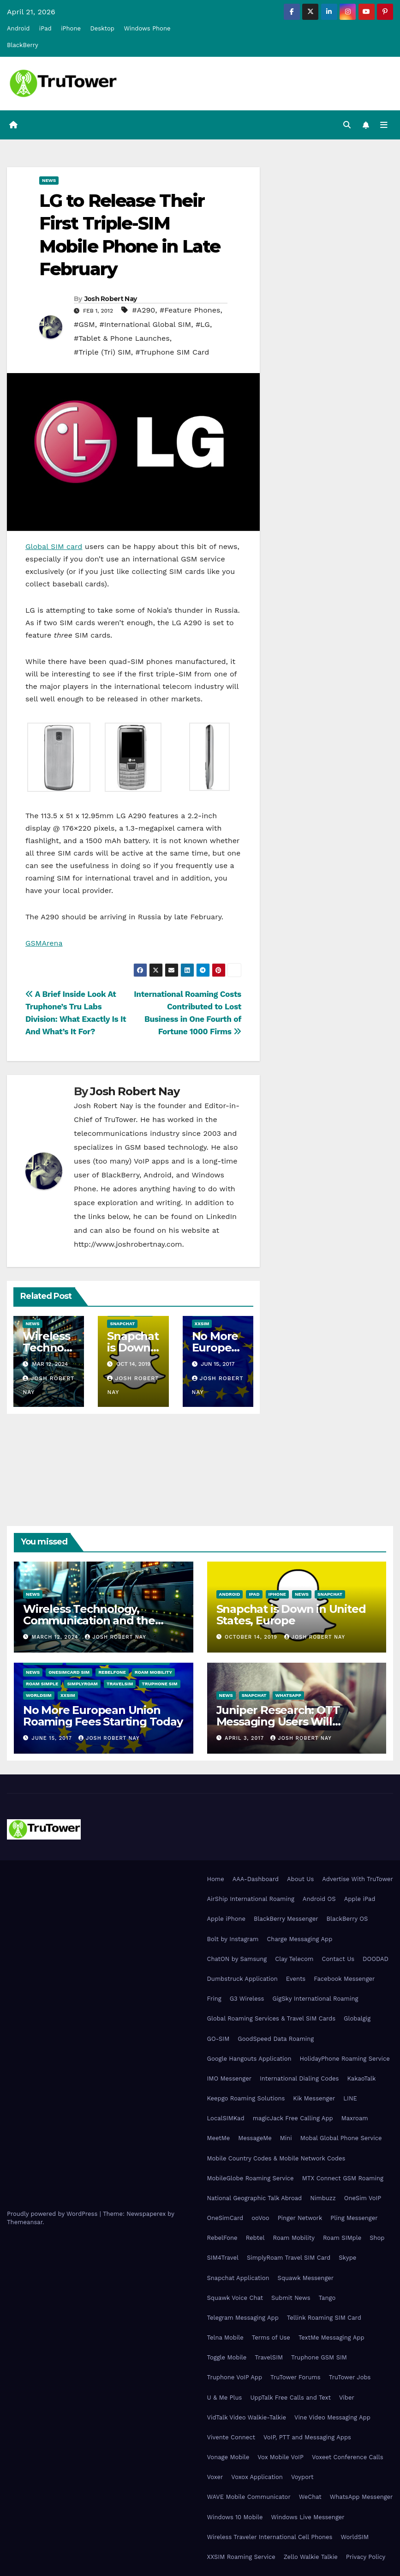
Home (215, 1879)
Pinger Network (300, 2217)
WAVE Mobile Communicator (249, 2497)
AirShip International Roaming (250, 1898)
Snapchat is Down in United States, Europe (291, 1614)
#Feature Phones (190, 310)
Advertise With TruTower (357, 1879)
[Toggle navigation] (384, 125)
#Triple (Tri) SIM (102, 352)
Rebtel (255, 2237)
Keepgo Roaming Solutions (246, 2098)
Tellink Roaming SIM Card (324, 2317)
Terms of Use (271, 2337)
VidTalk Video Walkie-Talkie (246, 2417)
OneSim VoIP (363, 2198)
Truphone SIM (159, 1683)
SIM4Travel (223, 2258)
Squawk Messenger (306, 2277)
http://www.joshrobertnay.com (128, 1244)
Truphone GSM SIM (319, 2357)
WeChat (310, 2497)
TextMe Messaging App (331, 2337)
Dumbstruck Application (242, 1978)
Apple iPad (360, 1898)
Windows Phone (147, 28)
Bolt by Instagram (233, 1939)
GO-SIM (218, 2038)
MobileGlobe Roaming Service (250, 2178)
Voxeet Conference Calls (347, 2457)
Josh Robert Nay (110, 299)
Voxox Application (257, 2476)
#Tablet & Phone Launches (122, 338)
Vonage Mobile (228, 2457)
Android (18, 28)
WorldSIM (39, 1695)
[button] (347, 125)
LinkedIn (221, 1216)
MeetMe (218, 2138)
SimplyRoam (82, 1683)
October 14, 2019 (252, 1637)
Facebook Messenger (344, 1978)
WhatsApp (288, 1695)
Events (295, 1978)
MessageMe (254, 2138)
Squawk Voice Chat (235, 2297)
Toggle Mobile (227, 2357)
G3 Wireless (247, 1998)
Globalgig (357, 2018)
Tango (327, 2297)
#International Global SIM (145, 324)
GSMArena (44, 943)
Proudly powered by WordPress (53, 2213)
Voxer (215, 2476)
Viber (346, 2397)
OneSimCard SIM (69, 1672)
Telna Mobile (225, 2337)
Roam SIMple (42, 1683)
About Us (300, 1879)
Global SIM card (53, 547)
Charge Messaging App (299, 1939)
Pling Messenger (353, 2217)
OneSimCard (225, 2217)
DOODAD (375, 1958)
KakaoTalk (361, 2078)
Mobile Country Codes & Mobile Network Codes (276, 2158)
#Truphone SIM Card (172, 352)
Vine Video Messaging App (332, 2417)
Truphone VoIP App (235, 2377)
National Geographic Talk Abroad (254, 2198)
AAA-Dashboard (256, 1879)
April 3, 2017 (245, 1738)
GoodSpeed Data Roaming (276, 2038)
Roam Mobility (153, 1672)
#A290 (143, 310)
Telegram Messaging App (243, 2317)
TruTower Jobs (350, 2377)
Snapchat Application (238, 2277)
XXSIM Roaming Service (241, 2556)
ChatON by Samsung (237, 1958)
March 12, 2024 (56, 1637)
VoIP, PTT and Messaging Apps (307, 2437)
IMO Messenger (229, 2078)
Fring (214, 1998)
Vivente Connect (231, 2437)
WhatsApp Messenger (361, 2497)
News (49, 180)
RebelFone (112, 1672)
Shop (377, 2237)
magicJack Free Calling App (293, 2118)
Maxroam (354, 2118)
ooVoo (260, 2217)
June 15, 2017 (53, 1738)
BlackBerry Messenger (286, 1919)
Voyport (302, 2476)
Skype (347, 2258)
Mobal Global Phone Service (341, 2138)
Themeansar (24, 2222)
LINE (350, 2098)
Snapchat (122, 1323)
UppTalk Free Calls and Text (290, 2397)
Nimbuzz (322, 2198)
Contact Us (338, 1958)
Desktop (102, 28)
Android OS (319, 1898)
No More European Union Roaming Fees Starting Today (103, 1715)
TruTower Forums (295, 2377)
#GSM (84, 324)
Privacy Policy (365, 2556)
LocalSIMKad (226, 2118)
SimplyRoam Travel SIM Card (288, 2258)
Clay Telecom (294, 1958)
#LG (203, 324)
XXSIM (202, 1323)
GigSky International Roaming (315, 1998)
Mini (286, 2138)
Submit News (290, 2297)
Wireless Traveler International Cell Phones (270, 2537)
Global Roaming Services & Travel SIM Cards (271, 2018)
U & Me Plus (224, 2397)
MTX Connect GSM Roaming (342, 2178)
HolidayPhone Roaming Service (345, 2058)
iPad (45, 28)
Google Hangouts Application (249, 2058)
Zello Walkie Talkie (311, 2556)
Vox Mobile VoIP (280, 2457)
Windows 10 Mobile (235, 2517)
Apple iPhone (226, 1919)
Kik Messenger (314, 2098)
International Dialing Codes (299, 2078)
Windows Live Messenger (307, 2517)
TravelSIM (120, 1683)
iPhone (71, 28)
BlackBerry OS (347, 1919)
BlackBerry (22, 45)
